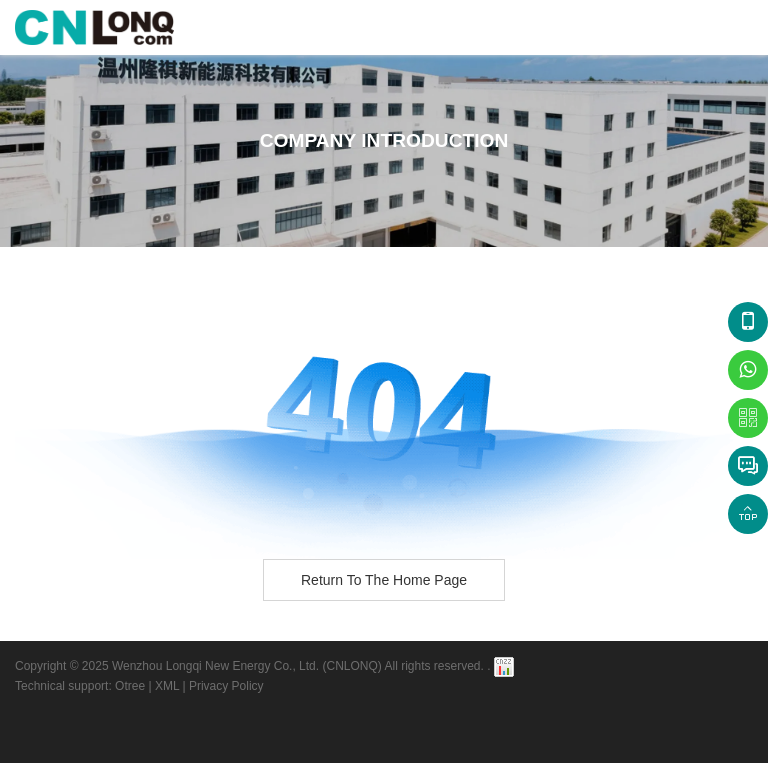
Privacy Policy (226, 686)
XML (167, 686)
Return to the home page (384, 580)
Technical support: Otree (80, 686)
